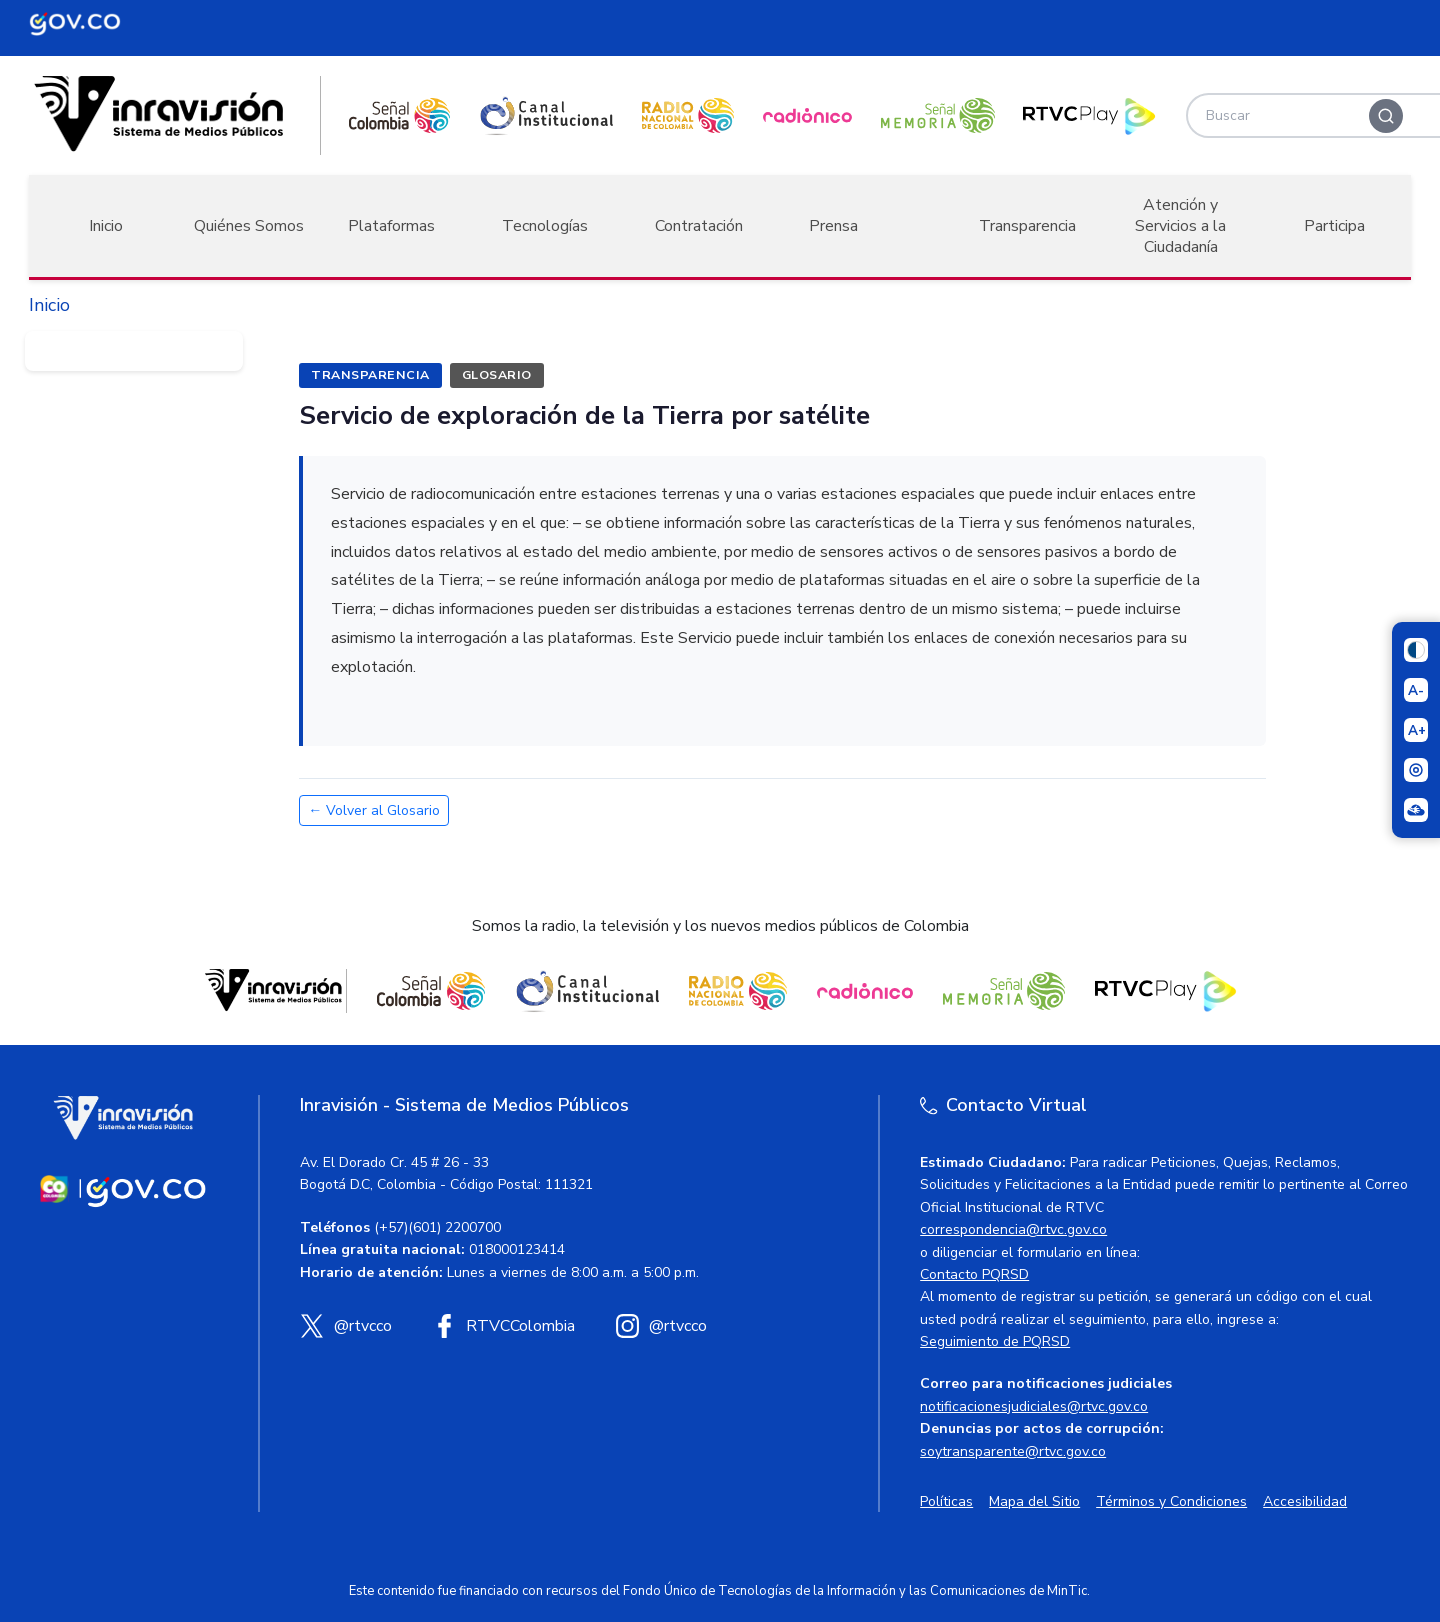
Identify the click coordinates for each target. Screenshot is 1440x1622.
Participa (1334, 226)
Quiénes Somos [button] (249, 226)
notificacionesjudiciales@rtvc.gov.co (1034, 1406)
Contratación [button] (699, 226)
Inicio (106, 226)
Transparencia (1027, 226)
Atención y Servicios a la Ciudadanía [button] (1180, 226)
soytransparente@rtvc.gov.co (1013, 1451)
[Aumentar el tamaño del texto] (1416, 730)
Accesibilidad (1305, 1501)
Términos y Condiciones (1171, 1501)
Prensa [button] (833, 226)
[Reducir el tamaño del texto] (1416, 690)
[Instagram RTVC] (661, 1326)
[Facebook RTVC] (503, 1326)
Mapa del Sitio (1034, 1501)
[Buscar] (1386, 116)
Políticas (946, 1501)
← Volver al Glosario (374, 810)
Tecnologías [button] (545, 226)
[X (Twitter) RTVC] (346, 1326)
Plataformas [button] (391, 226)
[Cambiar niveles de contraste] (1416, 650)
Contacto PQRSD (974, 1274)
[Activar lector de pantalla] (1416, 770)
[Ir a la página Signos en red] (1416, 810)
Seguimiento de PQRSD (995, 1341)
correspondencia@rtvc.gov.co (1013, 1229)
